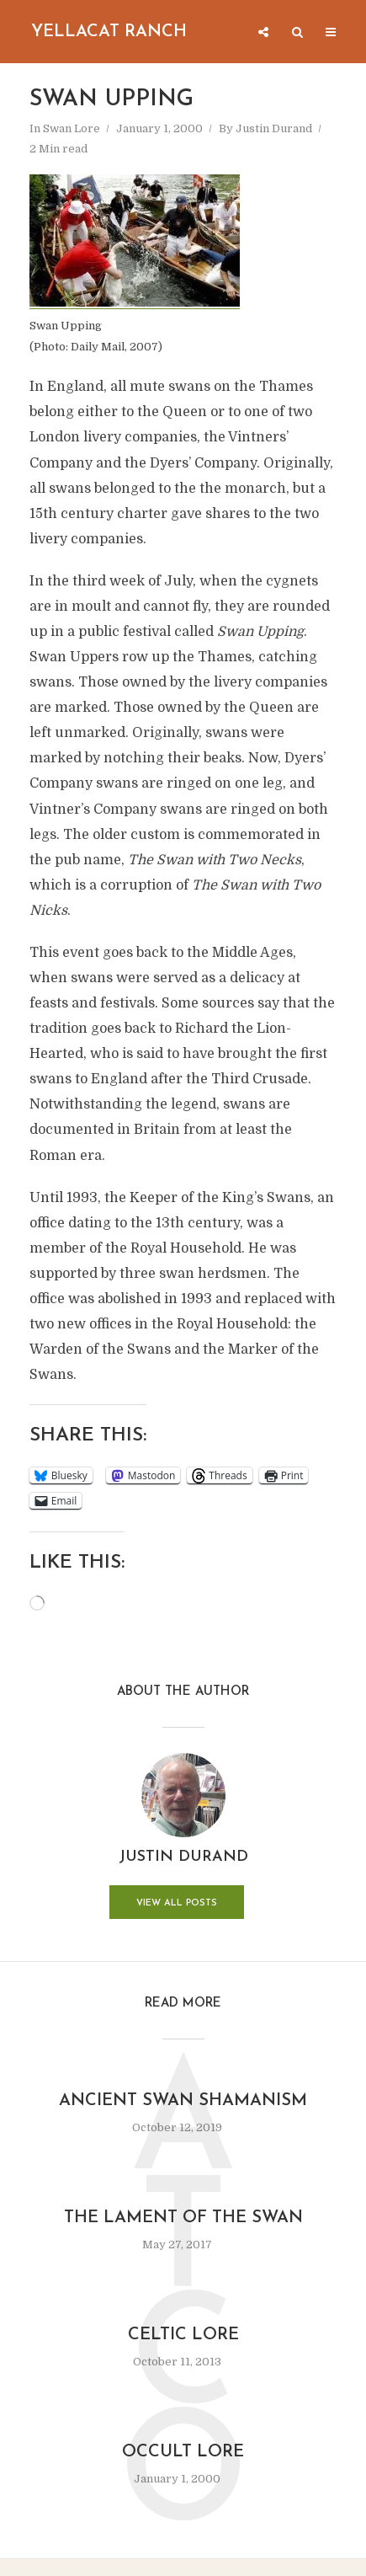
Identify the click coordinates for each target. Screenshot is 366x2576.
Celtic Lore (183, 2335)
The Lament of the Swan (183, 2218)
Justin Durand (274, 128)
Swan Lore (71, 128)
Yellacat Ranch (109, 32)
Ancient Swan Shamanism (183, 2100)
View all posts (176, 1903)
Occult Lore (183, 2452)
